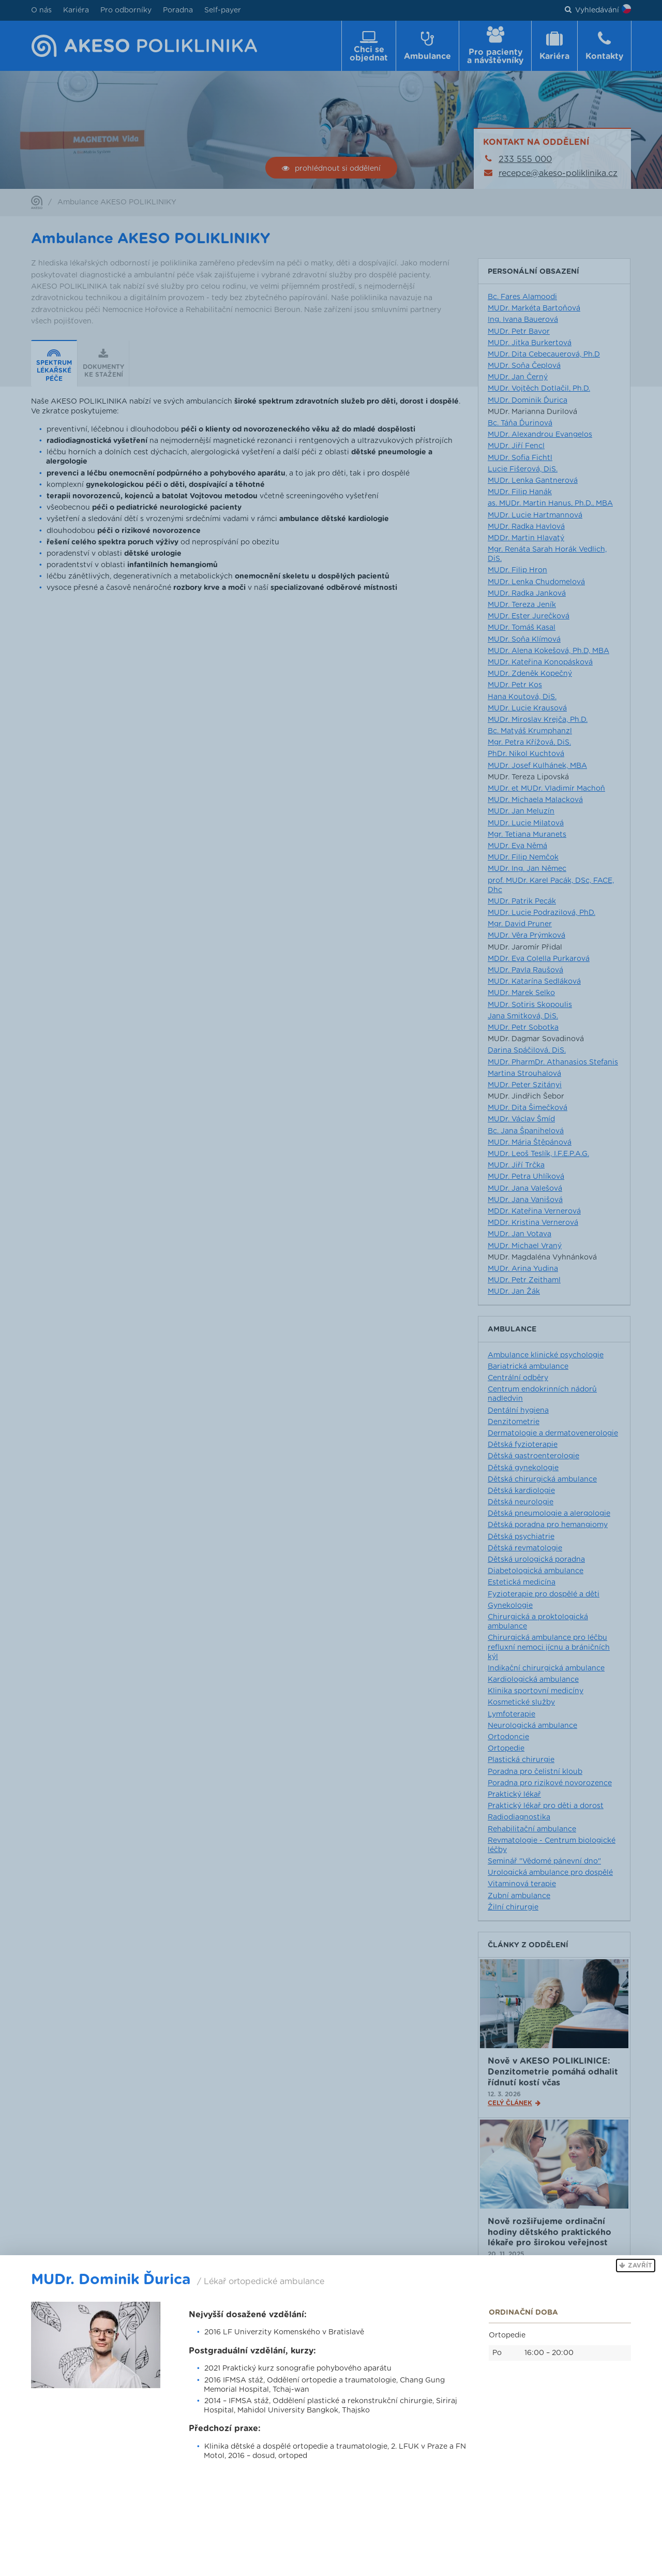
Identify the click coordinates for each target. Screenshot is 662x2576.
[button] (635, 2265)
